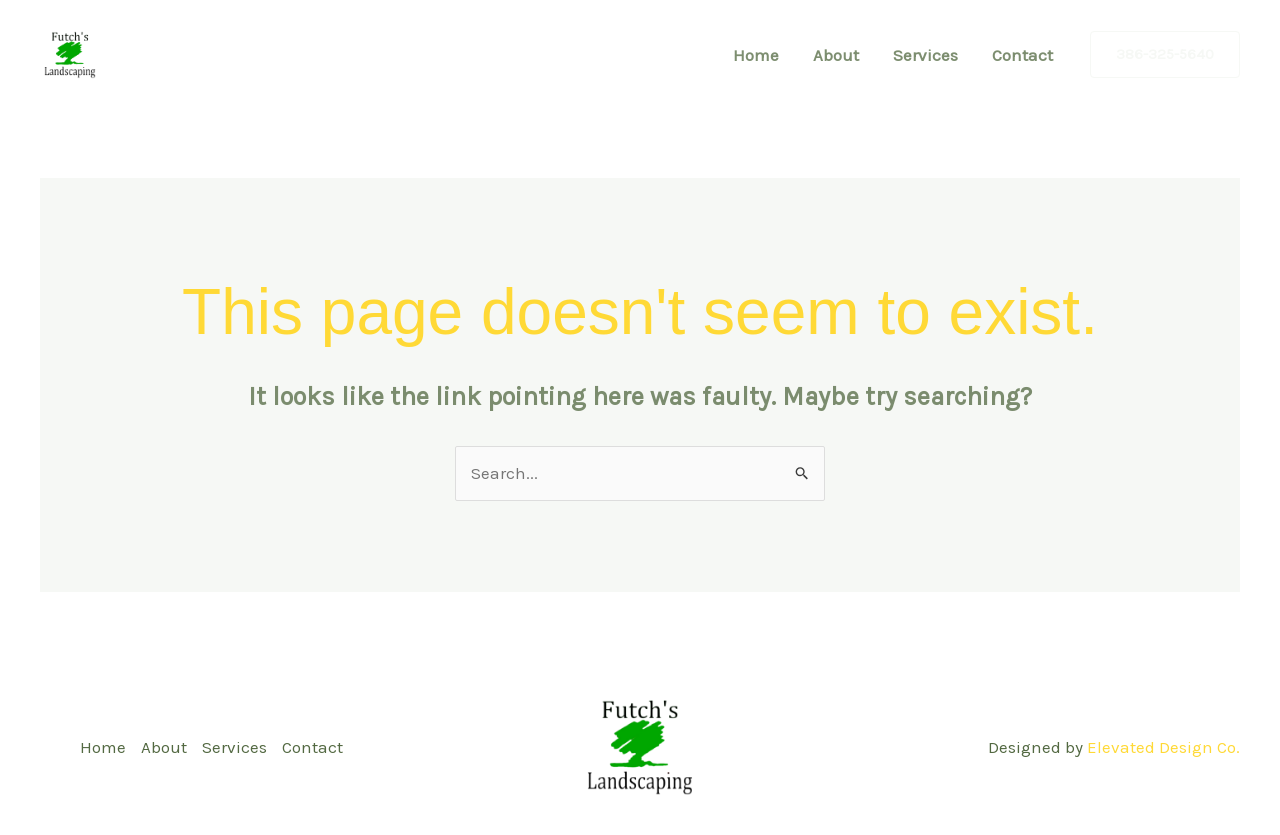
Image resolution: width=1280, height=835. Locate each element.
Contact (1022, 55)
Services (925, 55)
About (836, 55)
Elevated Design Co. (1163, 747)
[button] (1165, 54)
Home (756, 55)
